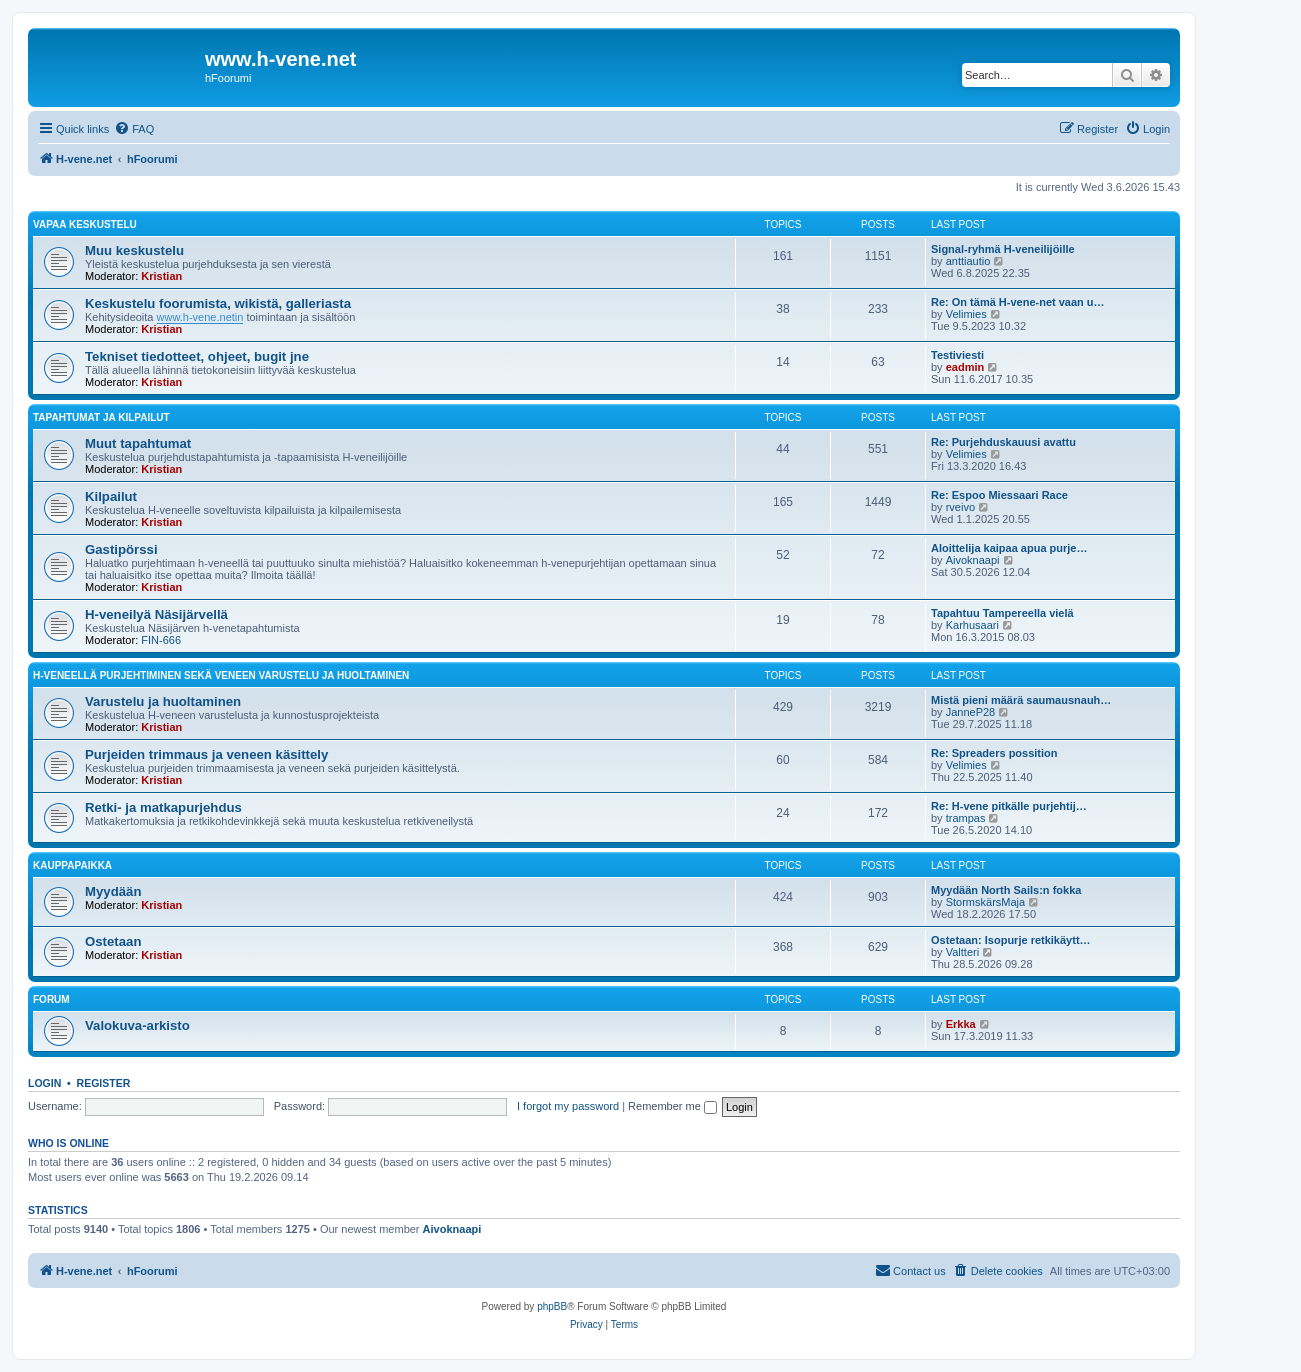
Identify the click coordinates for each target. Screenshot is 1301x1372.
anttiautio (968, 261)
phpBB (552, 1306)
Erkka (961, 1024)
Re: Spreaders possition (994, 753)
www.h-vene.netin (200, 317)
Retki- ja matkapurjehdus (163, 807)
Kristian (161, 276)
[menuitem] (134, 129)
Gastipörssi (121, 549)
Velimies (966, 314)
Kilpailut (111, 496)
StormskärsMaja (985, 902)
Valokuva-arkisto (137, 1025)
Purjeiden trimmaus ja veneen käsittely (206, 754)
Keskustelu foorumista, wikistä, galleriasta (218, 303)
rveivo (960, 507)
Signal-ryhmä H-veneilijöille (1003, 249)
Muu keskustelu (134, 250)
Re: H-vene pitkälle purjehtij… (1009, 806)
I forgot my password (568, 1106)
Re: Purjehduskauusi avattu (1003, 442)
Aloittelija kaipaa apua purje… (1009, 548)
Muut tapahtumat (138, 443)
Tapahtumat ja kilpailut (101, 417)
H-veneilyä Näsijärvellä (156, 614)
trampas (966, 818)
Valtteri (962, 952)
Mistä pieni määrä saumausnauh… (1021, 700)
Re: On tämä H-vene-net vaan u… (1018, 302)
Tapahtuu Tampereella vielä (1002, 613)
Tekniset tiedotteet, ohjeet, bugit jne (197, 356)
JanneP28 (971, 712)
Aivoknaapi (973, 560)
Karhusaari (972, 625)
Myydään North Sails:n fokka (1006, 890)
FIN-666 (161, 640)
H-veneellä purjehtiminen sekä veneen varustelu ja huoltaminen (221, 675)
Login (44, 1083)
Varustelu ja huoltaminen (163, 701)
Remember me (672, 1106)
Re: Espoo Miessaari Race (999, 495)
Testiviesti (957, 355)
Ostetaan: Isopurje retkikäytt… (1011, 940)
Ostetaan (113, 941)
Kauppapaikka (72, 865)
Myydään (113, 891)
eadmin (965, 367)
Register (104, 1083)
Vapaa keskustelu (85, 224)
